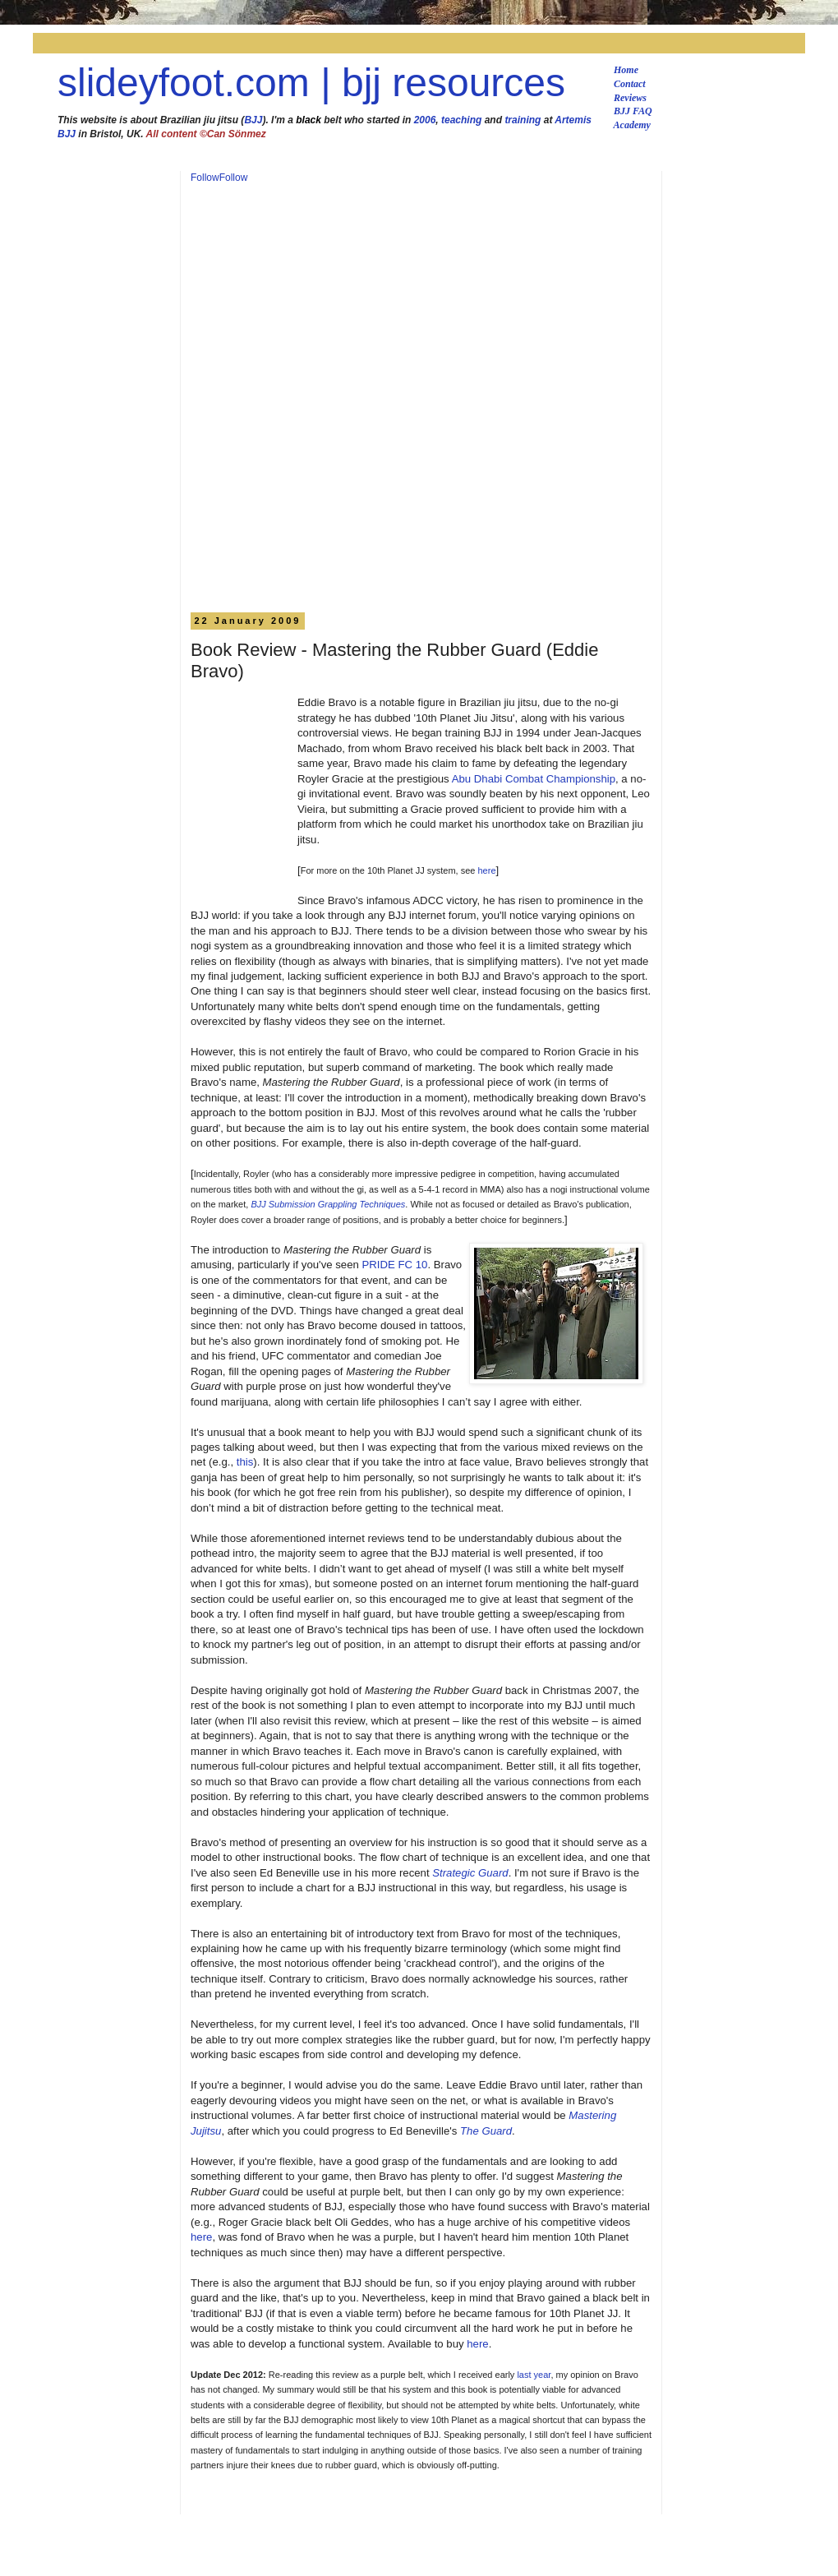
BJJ (253, 120)
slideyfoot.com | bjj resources (311, 82)
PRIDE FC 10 (395, 1264)
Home (626, 70)
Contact (630, 84)
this (245, 1462)
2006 (425, 120)
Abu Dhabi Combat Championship (533, 779)
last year (533, 2375)
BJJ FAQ (633, 111)
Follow (205, 177)
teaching (461, 120)
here (487, 870)
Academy (632, 125)
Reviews (630, 98)
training (522, 120)
